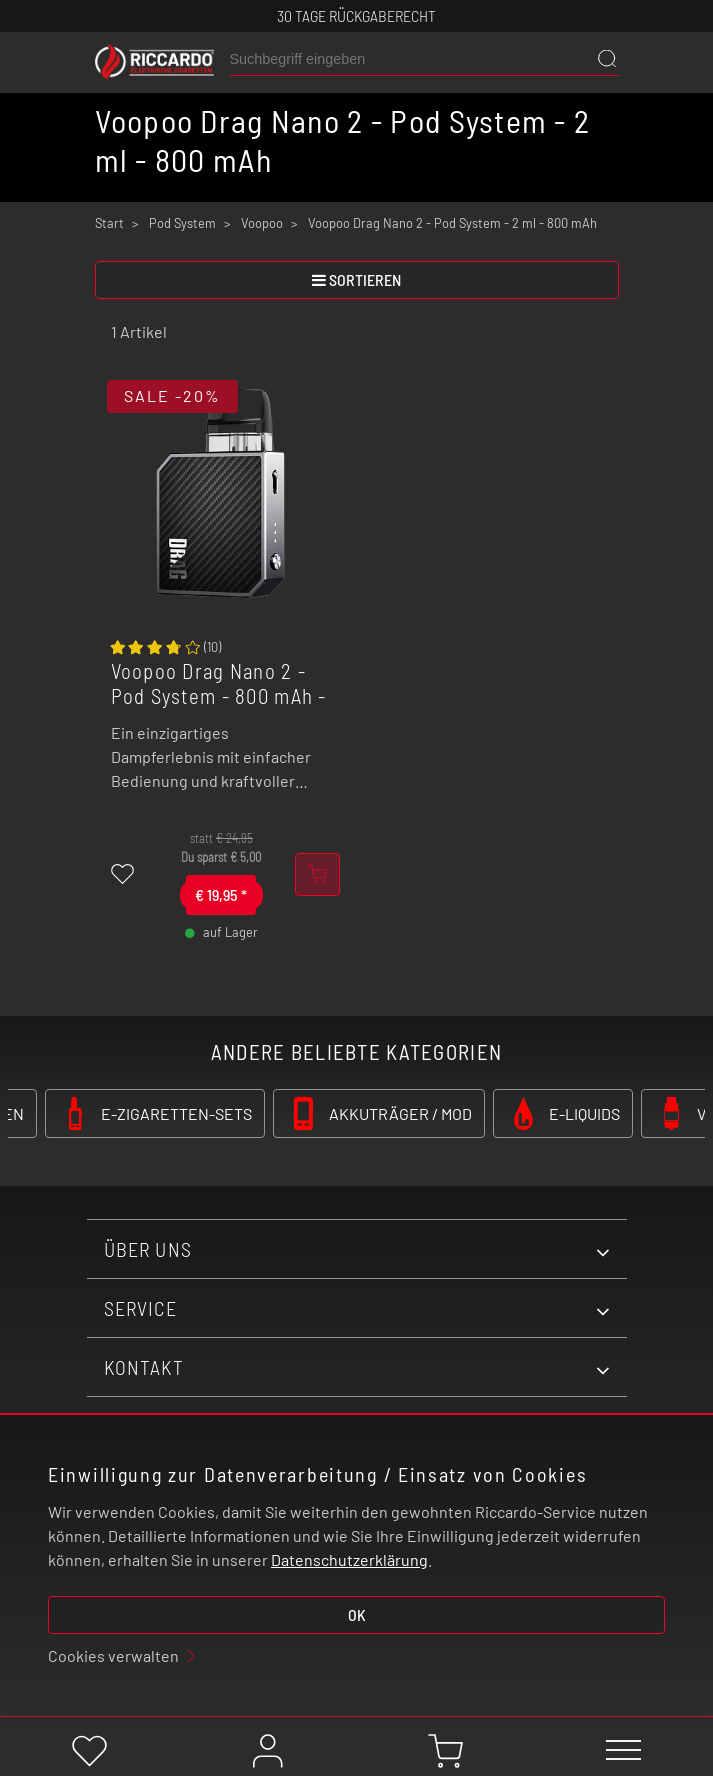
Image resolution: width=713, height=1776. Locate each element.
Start (109, 223)
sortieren (356, 279)
